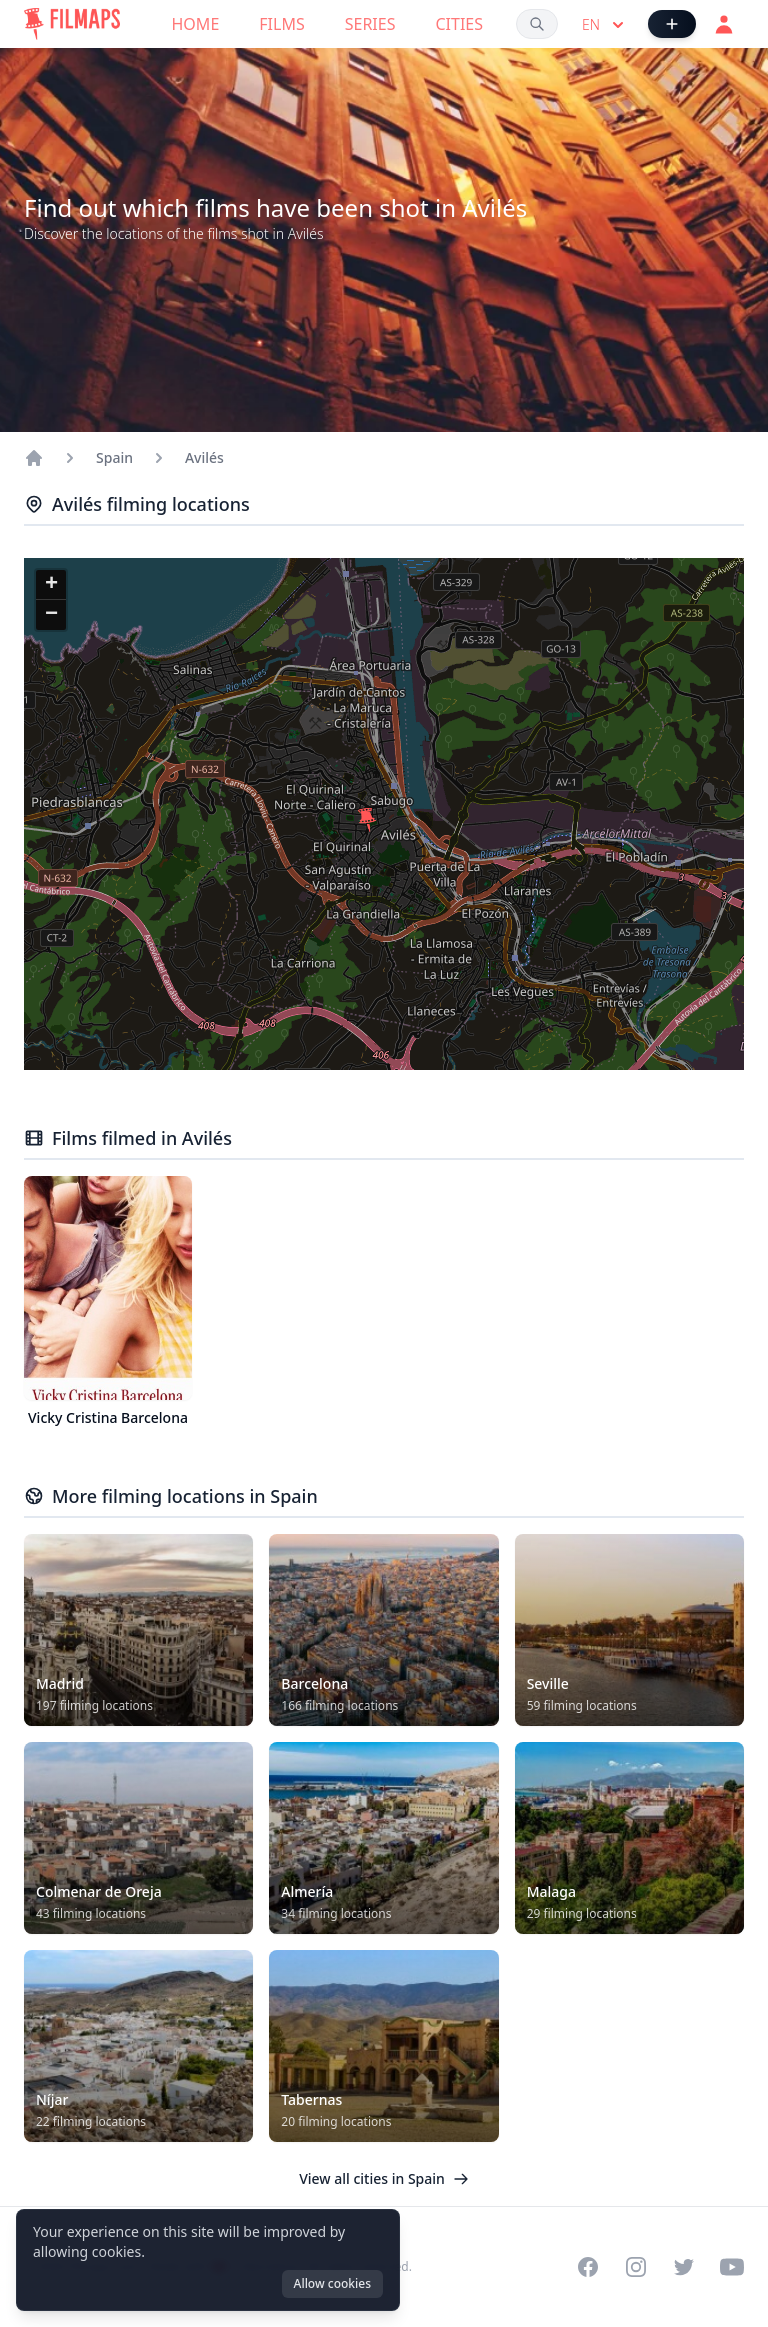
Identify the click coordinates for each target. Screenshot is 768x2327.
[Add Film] (672, 24)
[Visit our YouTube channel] (732, 2267)
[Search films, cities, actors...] (537, 24)
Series (370, 24)
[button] (367, 820)
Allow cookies (332, 2283)
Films (281, 24)
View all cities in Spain (384, 2178)
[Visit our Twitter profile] (684, 2267)
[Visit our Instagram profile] (636, 2267)
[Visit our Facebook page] (588, 2267)
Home (196, 24)
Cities (459, 24)
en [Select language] (605, 25)
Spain (114, 457)
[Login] (724, 24)
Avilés (204, 457)
